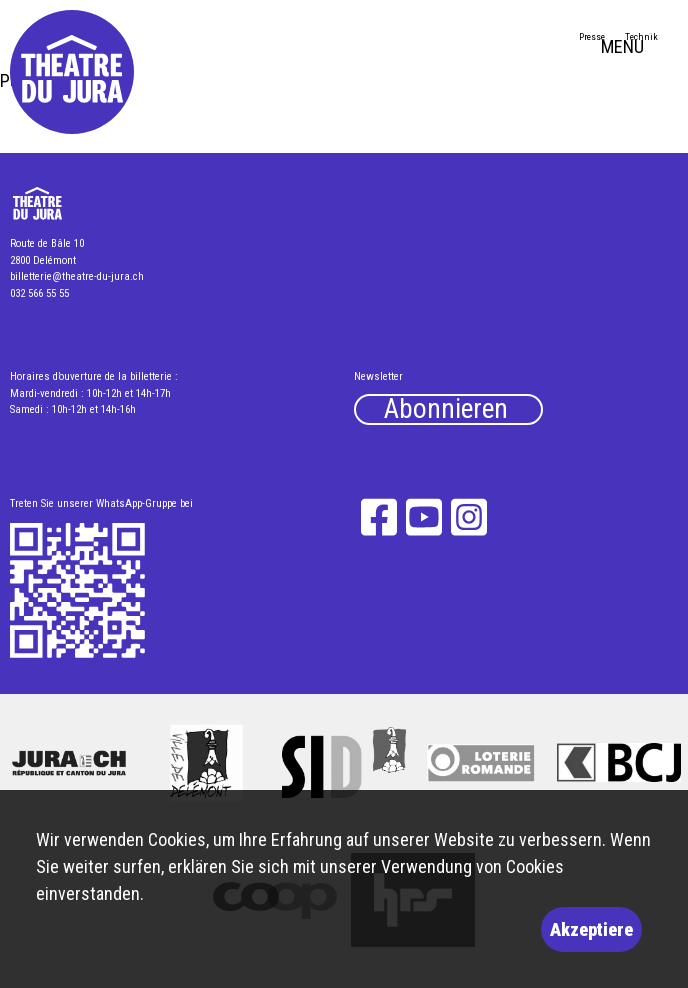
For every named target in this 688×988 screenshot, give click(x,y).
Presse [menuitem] (592, 36)
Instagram (469, 516)
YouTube (423, 516)
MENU (639, 49)
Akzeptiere (591, 929)
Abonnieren (446, 410)
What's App (79, 592)
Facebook (378, 516)
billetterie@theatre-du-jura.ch (77, 276)
